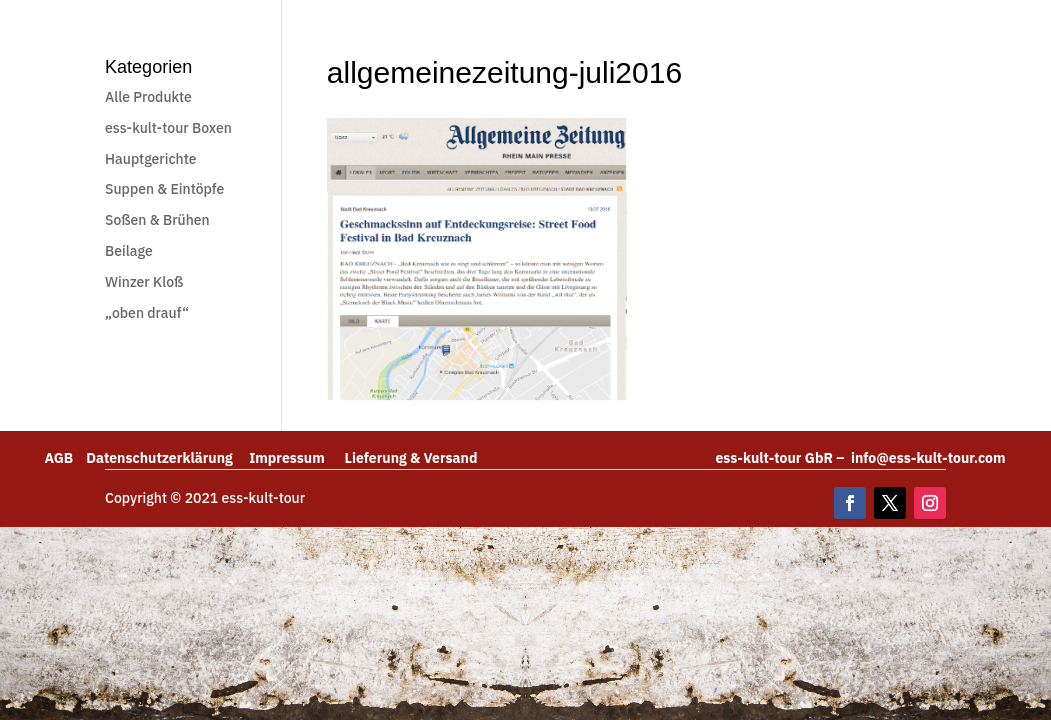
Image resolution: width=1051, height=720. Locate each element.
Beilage (129, 251)
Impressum (296, 458)
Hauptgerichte (150, 159)
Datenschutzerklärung (167, 458)
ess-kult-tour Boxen (168, 128)
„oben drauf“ (147, 313)
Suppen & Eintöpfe (164, 189)
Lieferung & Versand (411, 458)
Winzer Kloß (144, 282)
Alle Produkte (148, 97)
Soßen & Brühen (157, 220)
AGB (65, 458)
